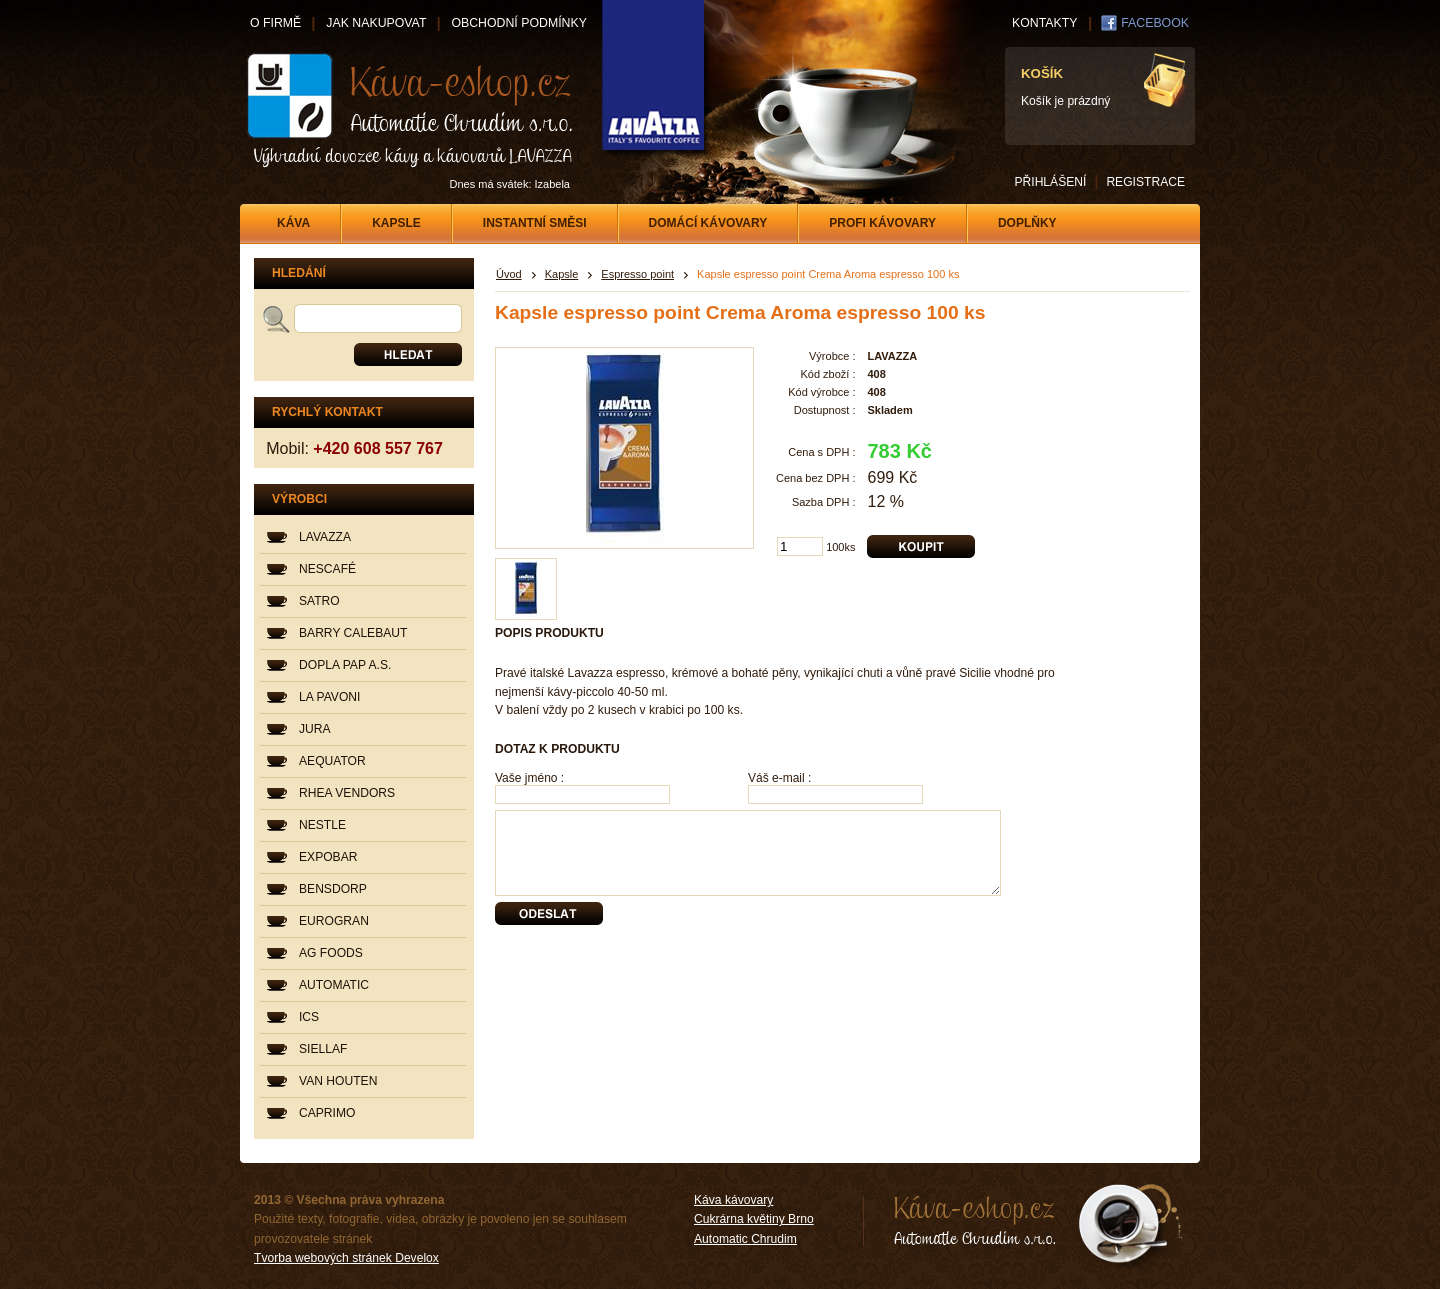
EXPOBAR (328, 857)
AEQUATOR (332, 761)
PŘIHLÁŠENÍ (1050, 182)
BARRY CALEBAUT (353, 633)
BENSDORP (333, 889)
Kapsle (562, 274)
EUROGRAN (334, 921)
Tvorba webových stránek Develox (346, 1258)
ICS (309, 1017)
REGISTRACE (1145, 182)
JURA (315, 729)
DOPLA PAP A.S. (345, 665)
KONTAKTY (1044, 23)
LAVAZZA (325, 537)
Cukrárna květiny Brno (754, 1219)
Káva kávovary (733, 1200)
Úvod (509, 274)
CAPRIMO (327, 1113)
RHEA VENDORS (347, 793)
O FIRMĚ (275, 23)
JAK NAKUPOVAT (376, 23)
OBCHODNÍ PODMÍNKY (518, 23)
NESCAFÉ (327, 569)
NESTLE (322, 825)
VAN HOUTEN (338, 1081)
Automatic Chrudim (745, 1239)
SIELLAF (323, 1049)
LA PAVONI (329, 697)
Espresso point (637, 274)
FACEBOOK (1155, 23)
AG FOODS (331, 953)
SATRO (319, 601)
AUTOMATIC (334, 985)
